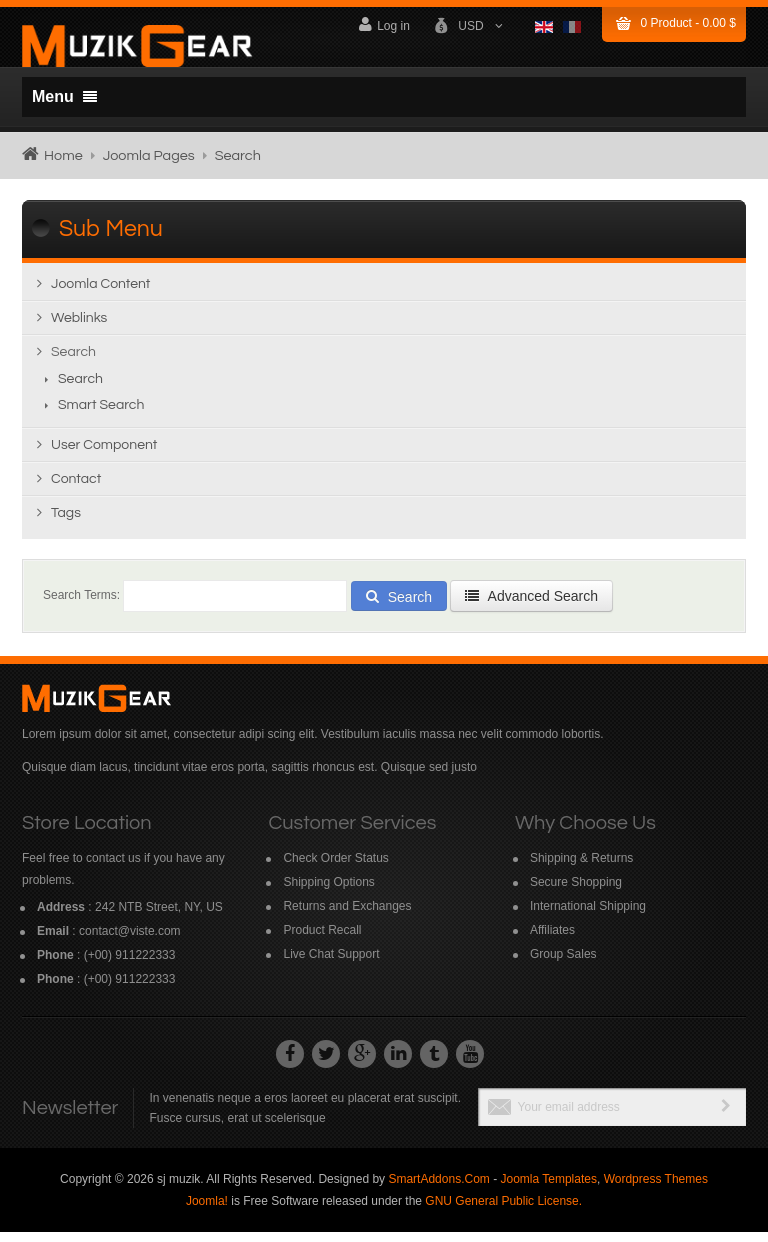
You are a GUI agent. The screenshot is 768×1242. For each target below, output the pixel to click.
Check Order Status (335, 868)
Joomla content (100, 294)
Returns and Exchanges (347, 916)
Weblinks (79, 328)
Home (63, 155)
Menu (64, 96)
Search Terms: (81, 605)
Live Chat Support (331, 964)
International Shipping (588, 916)
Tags (66, 523)
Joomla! (207, 1211)
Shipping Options (328, 892)
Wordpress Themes (656, 1189)
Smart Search (101, 415)
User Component (104, 455)
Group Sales (563, 964)
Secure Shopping (576, 892)
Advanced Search (531, 606)
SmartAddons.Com (438, 1189)
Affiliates (552, 940)
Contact (76, 489)
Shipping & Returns (581, 868)
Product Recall (322, 940)
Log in (384, 24)
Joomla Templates (548, 1189)
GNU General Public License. (503, 1211)
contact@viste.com (130, 941)
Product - (688, 23)
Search (73, 362)
